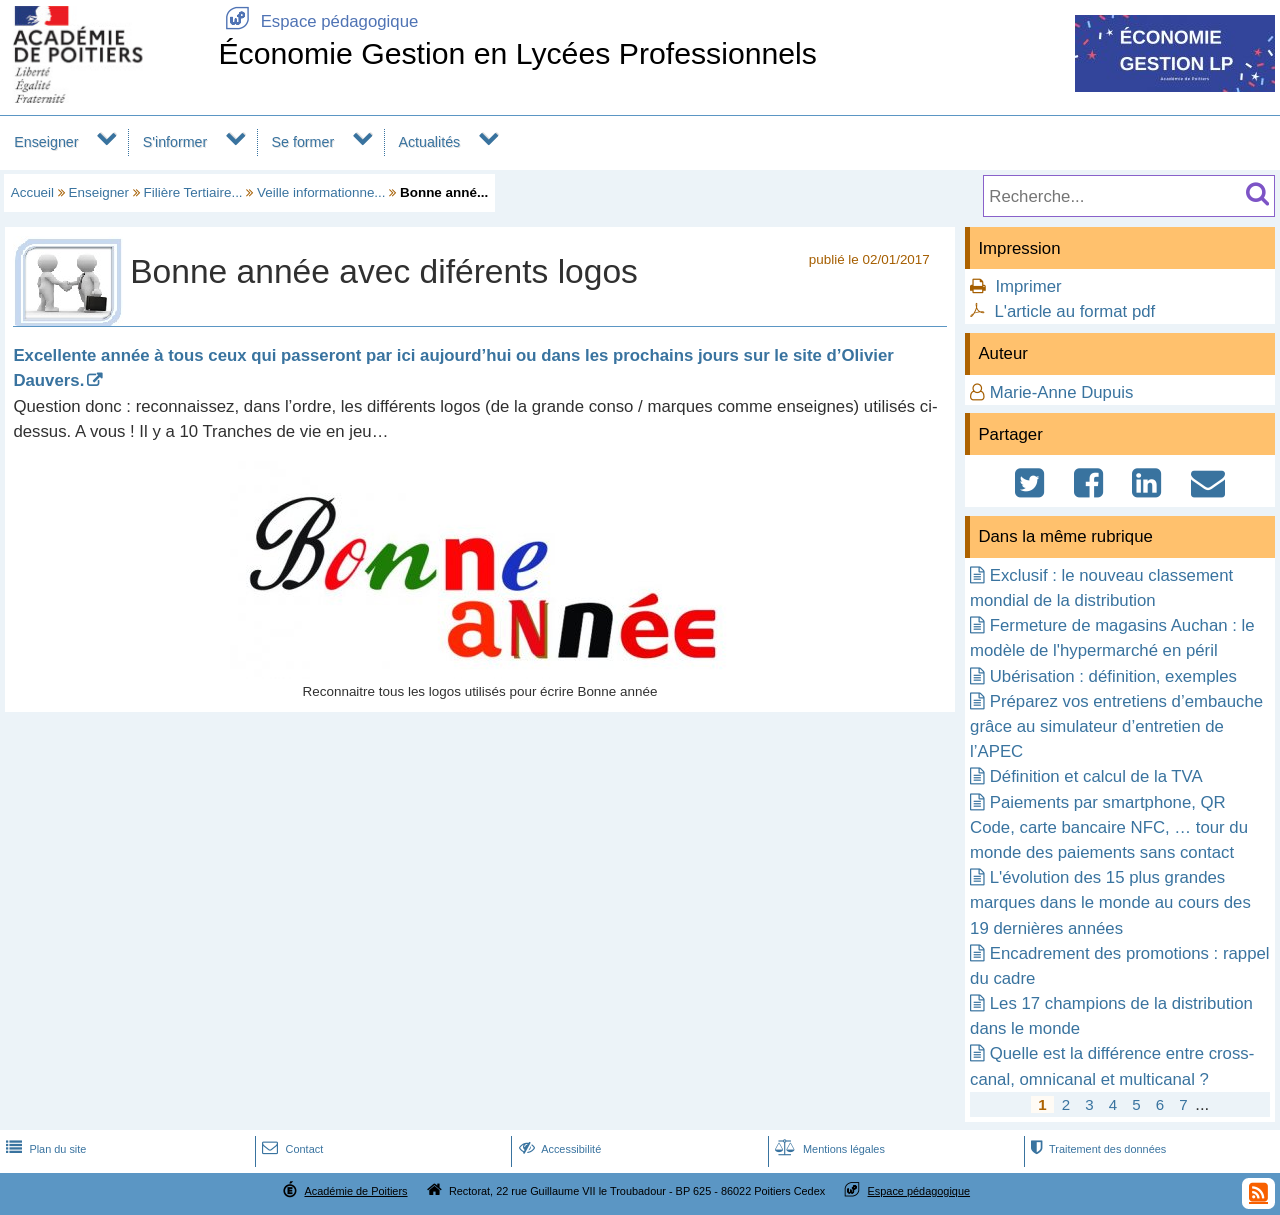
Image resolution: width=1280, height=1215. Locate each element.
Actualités (429, 142)
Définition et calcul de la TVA (1096, 776)
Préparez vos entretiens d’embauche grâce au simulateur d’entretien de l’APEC (1116, 726)
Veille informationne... (321, 192)
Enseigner (46, 142)
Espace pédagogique (318, 21)
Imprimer (1028, 286)
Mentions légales (828, 1149)
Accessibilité (558, 1149)
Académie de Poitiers (355, 1191)
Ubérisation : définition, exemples (1113, 676)
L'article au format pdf (1074, 311)
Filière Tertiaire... (193, 192)
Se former (303, 142)
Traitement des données (1096, 1149)
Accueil (32, 192)
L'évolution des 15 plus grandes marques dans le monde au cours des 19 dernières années (1110, 902)
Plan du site (44, 1149)
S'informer (175, 142)
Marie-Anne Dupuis (1062, 392)
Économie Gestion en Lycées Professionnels (517, 53)
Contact (290, 1149)
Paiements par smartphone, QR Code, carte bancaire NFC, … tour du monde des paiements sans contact (1109, 827)
